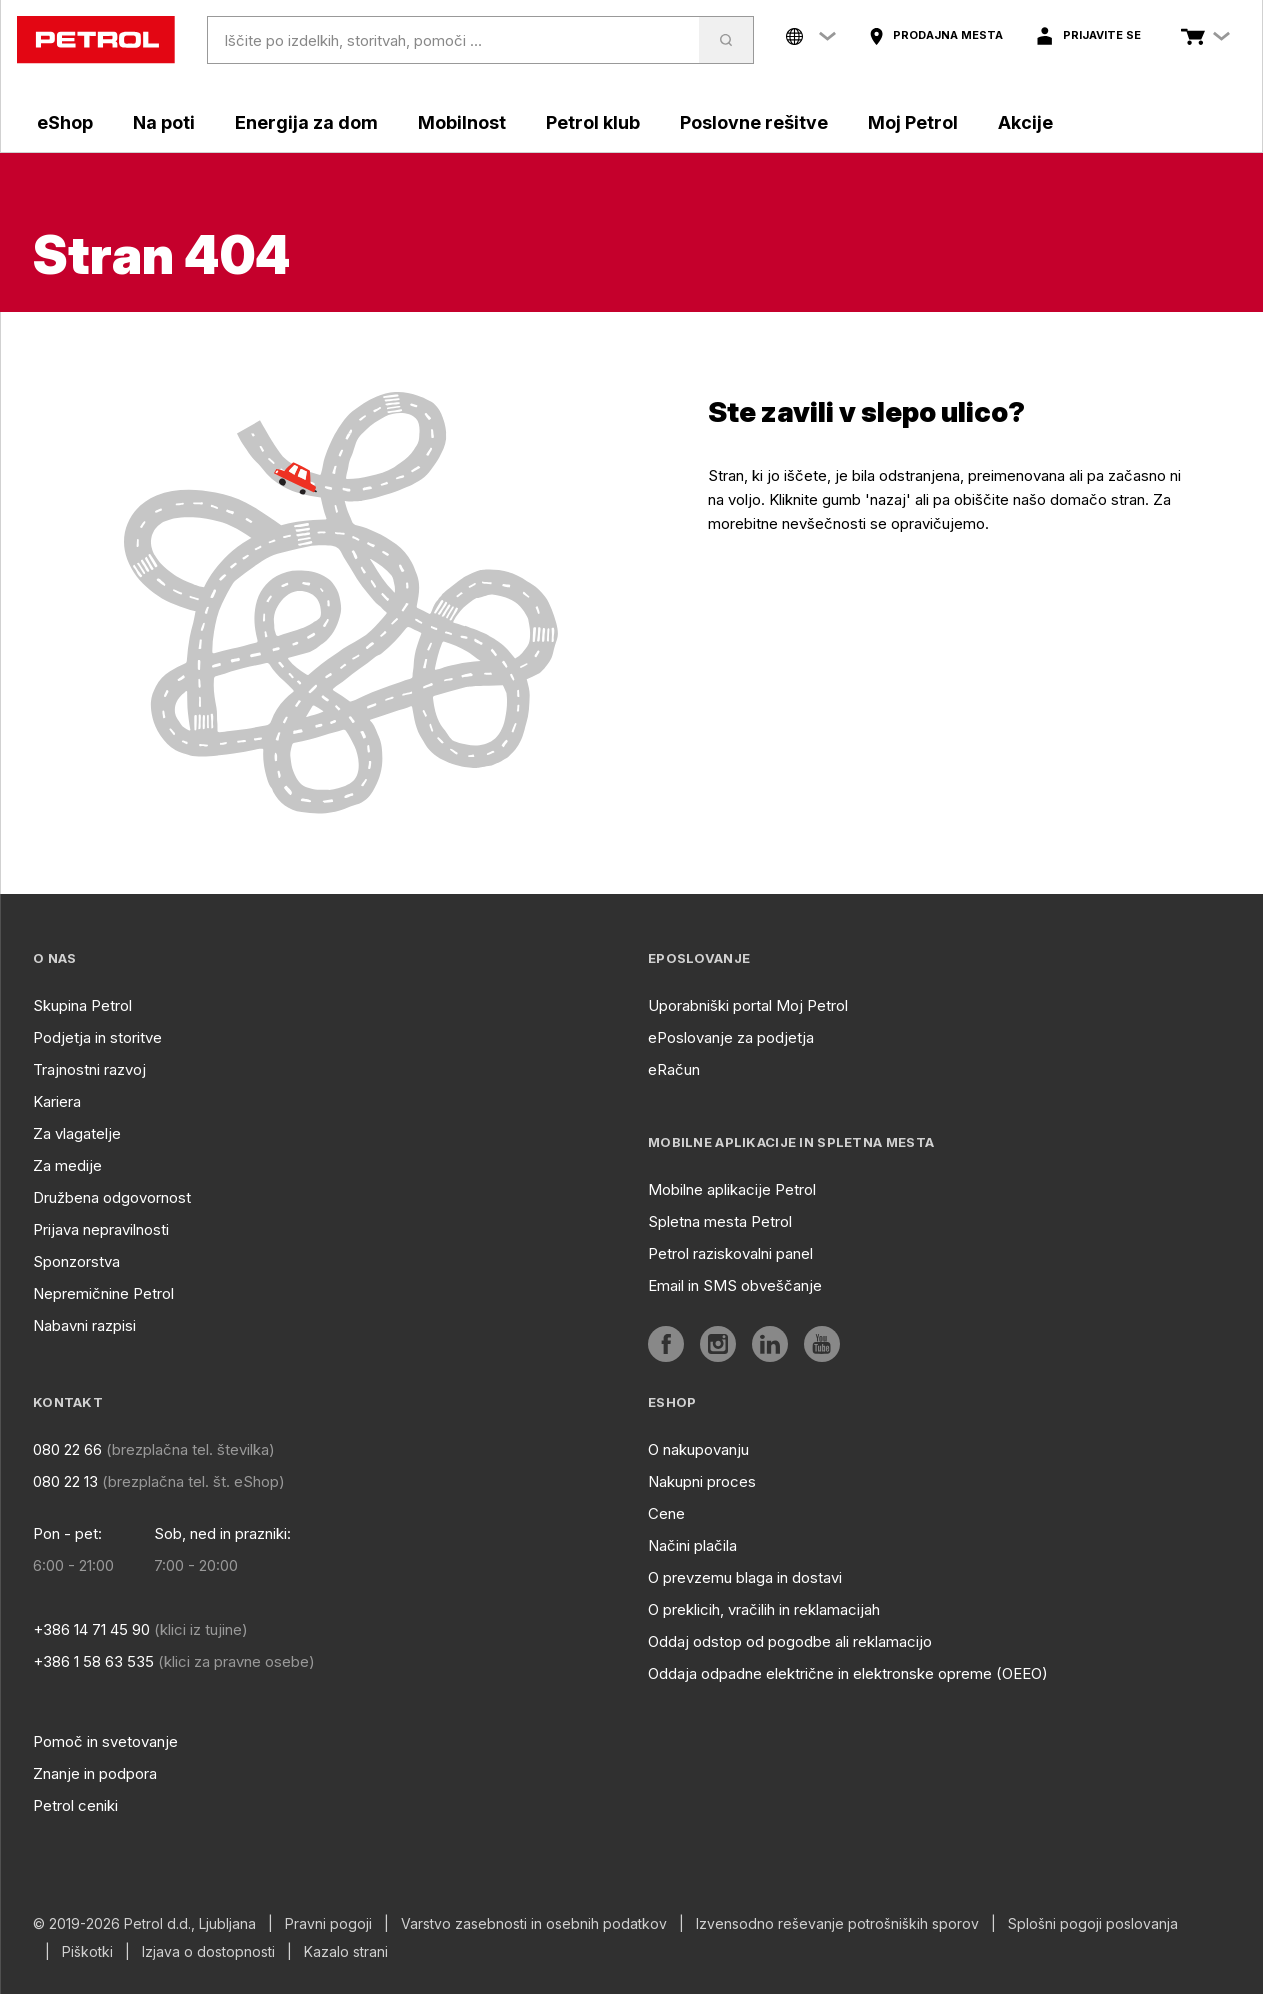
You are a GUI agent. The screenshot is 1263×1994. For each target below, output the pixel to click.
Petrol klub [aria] (593, 122)
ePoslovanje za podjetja (731, 1037)
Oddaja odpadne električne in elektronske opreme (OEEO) (848, 1673)
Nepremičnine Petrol (103, 1293)
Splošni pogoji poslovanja (1093, 1924)
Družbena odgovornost (112, 1197)
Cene (666, 1513)
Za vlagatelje (77, 1133)
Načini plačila (692, 1545)
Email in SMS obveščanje (735, 1285)
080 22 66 (67, 1449)
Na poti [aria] (164, 122)
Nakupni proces (702, 1481)
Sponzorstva (76, 1261)
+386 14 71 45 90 (91, 1629)
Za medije (67, 1165)
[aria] (935, 36)
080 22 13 (65, 1481)
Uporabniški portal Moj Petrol (748, 1005)
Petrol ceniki (75, 1805)
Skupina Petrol (82, 1005)
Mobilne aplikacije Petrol (732, 1189)
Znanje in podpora (95, 1773)
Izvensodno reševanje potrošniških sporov (837, 1924)
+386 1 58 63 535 (93, 1661)
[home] (96, 40)
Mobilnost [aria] (462, 122)
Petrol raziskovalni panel (730, 1253)
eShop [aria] (65, 122)
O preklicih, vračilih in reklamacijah (764, 1609)
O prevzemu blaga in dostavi (745, 1577)
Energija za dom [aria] (306, 122)
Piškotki (87, 1952)
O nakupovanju (698, 1449)
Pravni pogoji (328, 1924)
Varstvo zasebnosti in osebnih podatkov (534, 1924)
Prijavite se (1102, 35)
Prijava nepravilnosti (101, 1229)
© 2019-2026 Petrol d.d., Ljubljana (144, 1924)
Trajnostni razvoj (89, 1069)
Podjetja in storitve (97, 1037)
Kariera (57, 1101)
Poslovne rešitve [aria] (754, 122)
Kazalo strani (346, 1952)
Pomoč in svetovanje (105, 1741)
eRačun (674, 1069)
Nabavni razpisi (84, 1325)
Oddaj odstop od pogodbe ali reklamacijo (790, 1641)
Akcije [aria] (1025, 122)
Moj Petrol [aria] (913, 122)
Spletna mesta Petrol (720, 1221)
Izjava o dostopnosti (208, 1952)
